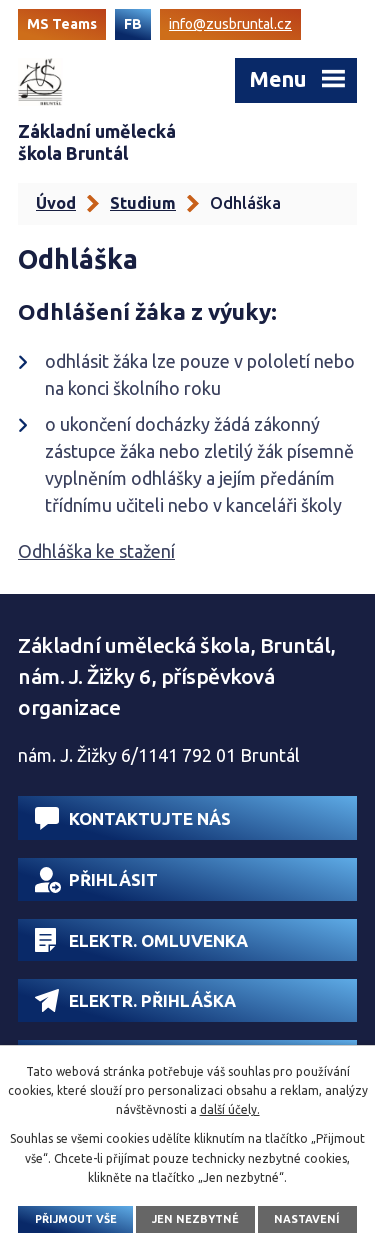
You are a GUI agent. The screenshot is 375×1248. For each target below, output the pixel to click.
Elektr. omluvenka (141, 940)
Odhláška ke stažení (96, 551)
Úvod (56, 203)
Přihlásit (96, 880)
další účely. (230, 1109)
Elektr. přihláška (135, 1000)
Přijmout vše (76, 1219)
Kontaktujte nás (133, 818)
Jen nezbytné (195, 1219)
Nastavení (307, 1219)
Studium (143, 203)
